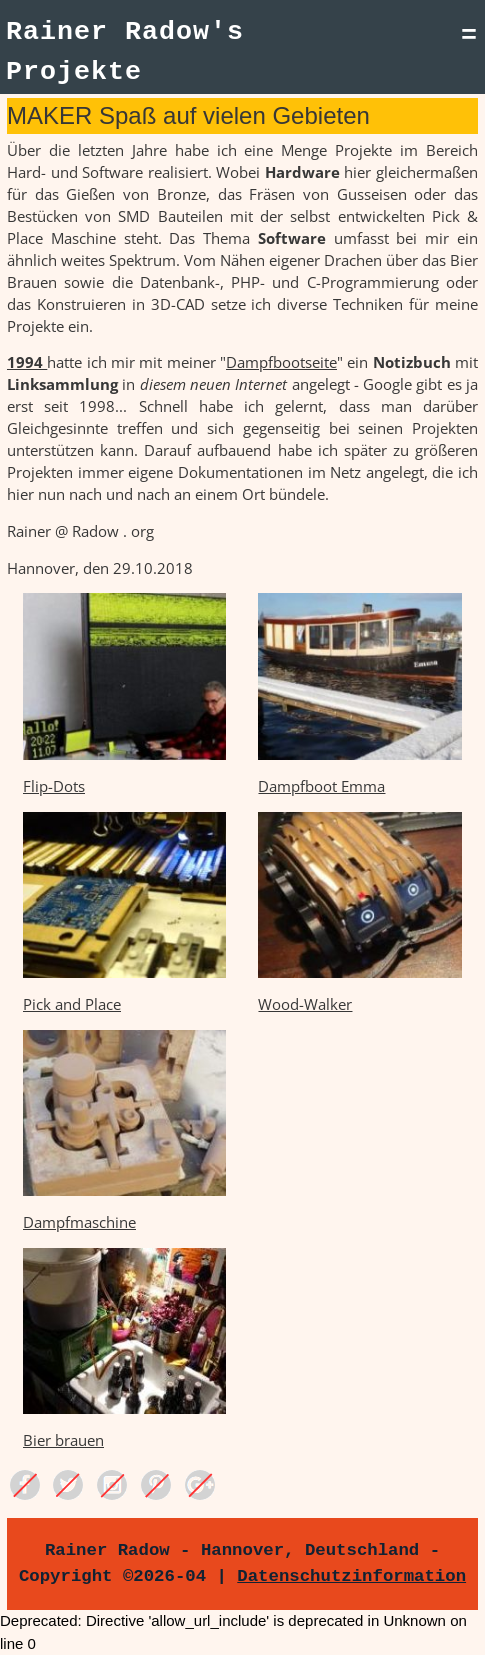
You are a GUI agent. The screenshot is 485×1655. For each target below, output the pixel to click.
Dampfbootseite (281, 362)
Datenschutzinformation (351, 1576)
